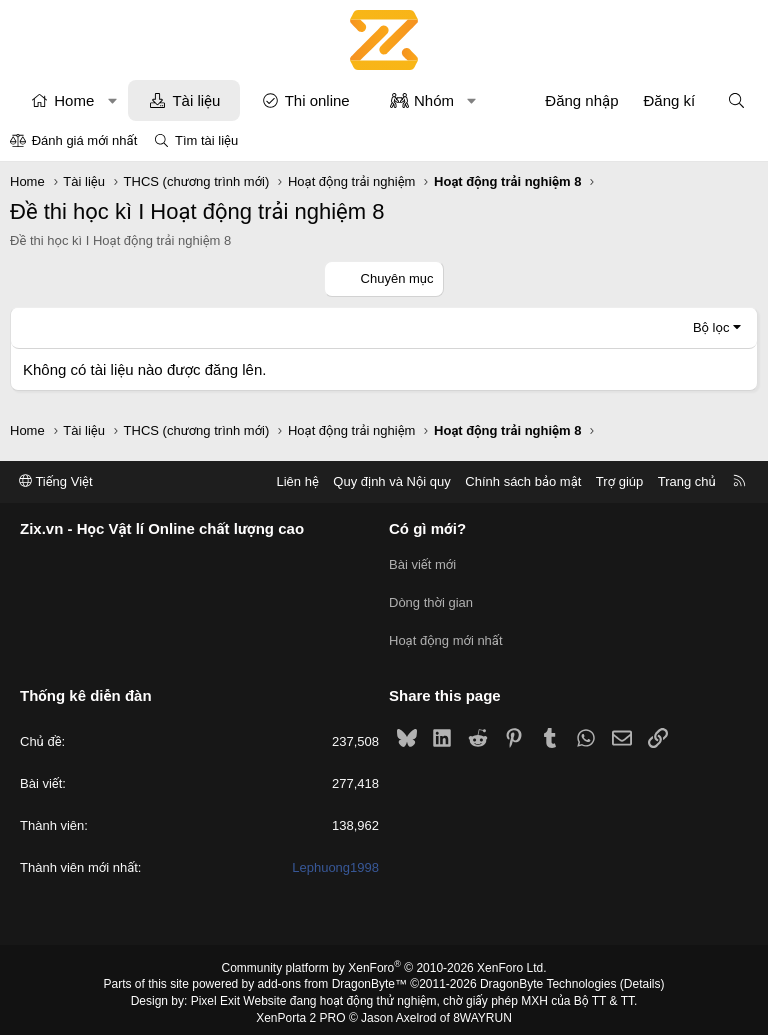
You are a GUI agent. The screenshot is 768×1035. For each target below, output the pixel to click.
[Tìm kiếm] (736, 100)
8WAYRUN (482, 1011)
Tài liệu (196, 100)
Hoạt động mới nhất (446, 635)
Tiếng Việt (56, 481)
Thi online (317, 100)
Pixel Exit (215, 994)
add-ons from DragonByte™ (332, 978)
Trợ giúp (619, 481)
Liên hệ (297, 481)
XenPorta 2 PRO (300, 1011)
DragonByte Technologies (548, 978)
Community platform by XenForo (384, 961)
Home (74, 100)
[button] (112, 100)
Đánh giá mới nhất (85, 140)
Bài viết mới (422, 563)
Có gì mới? (427, 529)
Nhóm (434, 100)
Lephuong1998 (335, 861)
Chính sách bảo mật (523, 481)
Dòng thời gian (431, 599)
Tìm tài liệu (206, 140)
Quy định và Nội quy (392, 481)
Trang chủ (687, 481)
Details (642, 978)
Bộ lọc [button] (711, 327)
